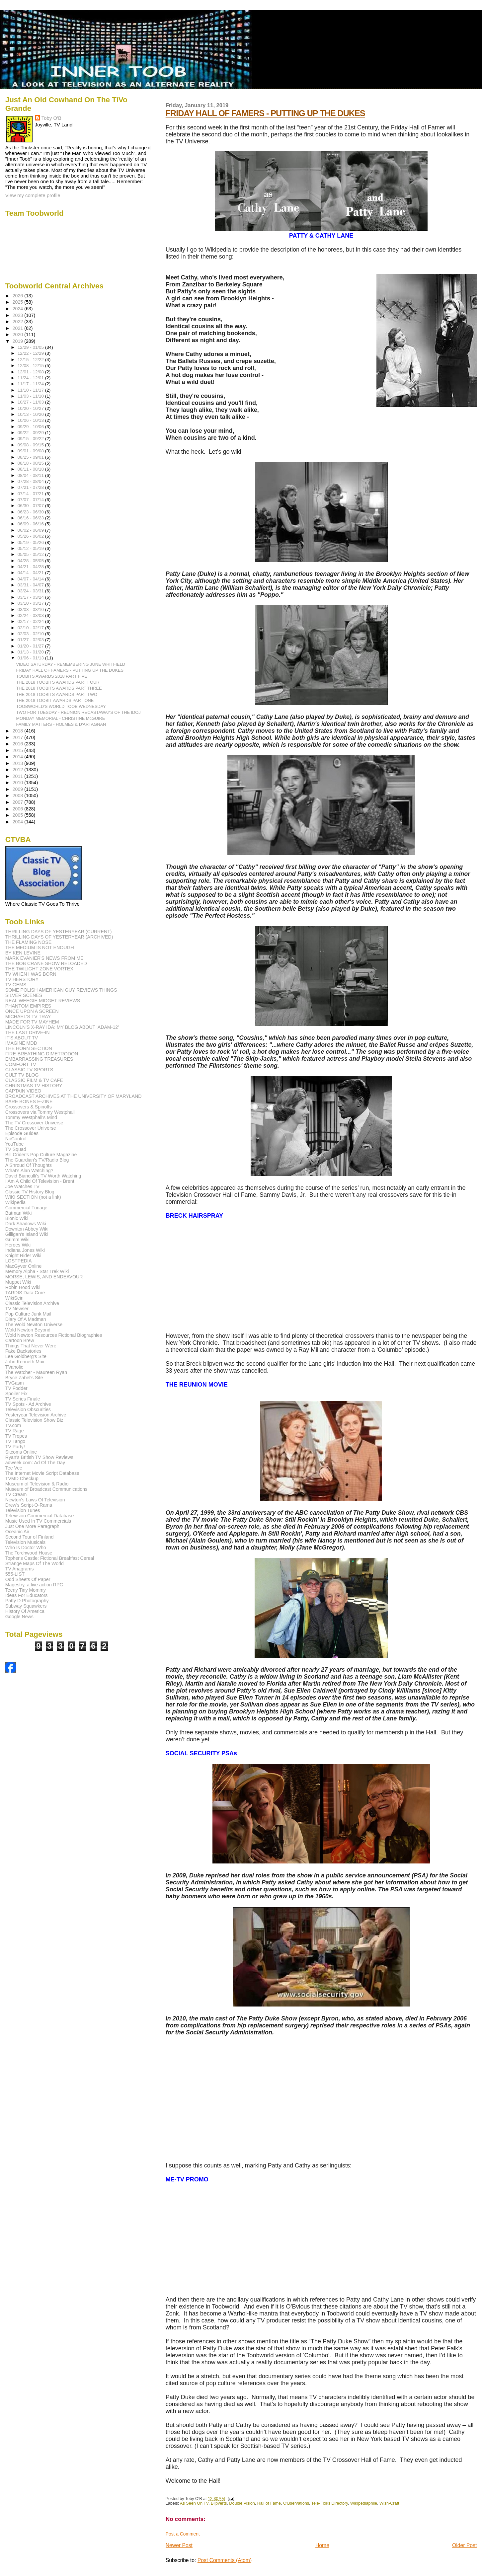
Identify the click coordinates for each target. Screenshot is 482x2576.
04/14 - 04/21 (31, 572)
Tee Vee (13, 1468)
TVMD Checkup (22, 1478)
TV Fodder (16, 1388)
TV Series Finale (22, 1399)
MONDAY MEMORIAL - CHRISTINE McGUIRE (60, 718)
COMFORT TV (20, 1064)
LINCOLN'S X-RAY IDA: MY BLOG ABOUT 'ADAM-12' (62, 1027)
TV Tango (15, 1441)
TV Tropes (16, 1436)
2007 (19, 802)
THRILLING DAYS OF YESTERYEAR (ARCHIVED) (59, 937)
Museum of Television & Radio (37, 1483)
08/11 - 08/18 (31, 469)
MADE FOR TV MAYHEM (32, 1021)
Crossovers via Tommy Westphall (40, 1112)
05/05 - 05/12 (31, 554)
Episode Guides (22, 1133)
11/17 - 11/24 (31, 383)
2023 (19, 315)
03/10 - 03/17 (31, 603)
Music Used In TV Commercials (38, 1521)
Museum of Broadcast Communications (46, 1489)
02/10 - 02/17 (31, 627)
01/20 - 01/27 (31, 646)
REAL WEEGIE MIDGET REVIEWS (42, 1000)
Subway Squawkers (26, 1606)
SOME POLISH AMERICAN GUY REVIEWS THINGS (61, 990)
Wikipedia (15, 1202)
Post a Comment (183, 2534)
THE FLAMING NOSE (28, 942)
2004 (19, 821)
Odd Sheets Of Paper (27, 1579)
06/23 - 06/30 (31, 511)
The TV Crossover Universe (34, 1122)
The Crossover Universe (30, 1128)
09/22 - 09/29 (31, 432)
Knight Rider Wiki (23, 1255)
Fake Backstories (23, 1351)
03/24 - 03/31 (31, 590)
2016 (19, 743)
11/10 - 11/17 (31, 390)
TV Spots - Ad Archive (28, 1404)
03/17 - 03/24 (31, 597)
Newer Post (179, 2545)
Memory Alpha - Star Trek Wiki (37, 1271)
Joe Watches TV (22, 1186)
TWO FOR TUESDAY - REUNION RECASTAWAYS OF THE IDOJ (78, 712)
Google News (19, 1616)
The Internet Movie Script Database (42, 1473)
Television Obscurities (28, 1409)
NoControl (16, 1138)
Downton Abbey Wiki (26, 1229)
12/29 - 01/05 (31, 347)
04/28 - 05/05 (31, 560)
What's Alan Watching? (29, 1170)
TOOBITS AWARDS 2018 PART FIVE (51, 676)
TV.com (13, 1425)
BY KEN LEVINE (22, 952)
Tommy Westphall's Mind (31, 1117)
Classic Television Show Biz (34, 1420)
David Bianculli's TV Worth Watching (43, 1175)
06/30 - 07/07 (31, 505)
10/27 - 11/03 (31, 402)
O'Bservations (296, 2503)
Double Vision (242, 2503)
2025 (19, 302)
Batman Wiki (18, 1213)
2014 (19, 756)
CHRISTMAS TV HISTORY (33, 1085)
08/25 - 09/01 (31, 457)
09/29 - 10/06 (31, 426)
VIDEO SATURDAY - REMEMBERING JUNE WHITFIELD (70, 664)
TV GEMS (16, 984)
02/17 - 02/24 (31, 621)
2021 (19, 328)
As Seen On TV (194, 2503)
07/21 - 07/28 (31, 487)
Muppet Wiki (18, 1282)
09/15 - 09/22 (31, 438)
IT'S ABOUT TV (21, 1037)
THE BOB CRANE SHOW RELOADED (46, 963)
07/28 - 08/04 (31, 481)
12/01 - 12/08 (31, 371)
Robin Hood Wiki (22, 1287)
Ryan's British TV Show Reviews (39, 1457)
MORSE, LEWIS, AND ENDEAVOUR (44, 1276)
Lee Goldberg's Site (25, 1356)
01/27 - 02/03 (31, 639)
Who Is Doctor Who (25, 1547)
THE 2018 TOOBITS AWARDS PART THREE (59, 688)
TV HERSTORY (22, 979)
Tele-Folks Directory (329, 2503)
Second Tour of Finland (29, 1537)
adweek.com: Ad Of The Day (35, 1462)
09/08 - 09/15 (31, 444)
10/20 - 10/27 (31, 408)
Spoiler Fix (16, 1393)
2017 (19, 737)
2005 (19, 815)
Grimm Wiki (17, 1239)
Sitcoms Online (21, 1452)
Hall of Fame (269, 2503)
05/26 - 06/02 (31, 536)
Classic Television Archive (32, 1303)
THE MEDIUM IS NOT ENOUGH (39, 947)
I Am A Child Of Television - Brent (39, 1181)
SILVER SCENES (23, 995)
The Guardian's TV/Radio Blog (37, 1160)
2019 (19, 341)
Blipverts (219, 2503)
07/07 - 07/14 (31, 499)
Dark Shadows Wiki (25, 1223)
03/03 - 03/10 (31, 609)
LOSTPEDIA (18, 1260)
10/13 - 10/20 (31, 414)
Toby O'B (51, 118)
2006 (19, 808)
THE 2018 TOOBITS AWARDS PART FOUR (58, 682)
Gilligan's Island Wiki (26, 1234)
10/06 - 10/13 (31, 420)
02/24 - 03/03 (31, 615)
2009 (19, 789)
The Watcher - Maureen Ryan (36, 1372)
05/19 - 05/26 (31, 542)
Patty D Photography (27, 1600)
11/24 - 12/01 (31, 377)
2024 (19, 308)
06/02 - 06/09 (31, 530)
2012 (19, 769)
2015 (19, 750)
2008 (19, 795)
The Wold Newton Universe (33, 1324)
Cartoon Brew (19, 1340)
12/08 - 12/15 (31, 365)
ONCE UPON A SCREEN (32, 1011)
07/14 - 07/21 (31, 493)
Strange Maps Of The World (34, 1563)
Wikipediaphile (363, 2503)
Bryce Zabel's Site (24, 1377)
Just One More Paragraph (32, 1526)
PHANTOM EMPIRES (28, 1006)
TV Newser (17, 1308)
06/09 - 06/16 (31, 523)
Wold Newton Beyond (27, 1329)
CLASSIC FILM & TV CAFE (34, 1080)
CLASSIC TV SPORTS (29, 1069)
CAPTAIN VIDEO (23, 1091)
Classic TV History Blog (29, 1191)
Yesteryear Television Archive (35, 1414)
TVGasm (14, 1383)
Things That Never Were (30, 1345)
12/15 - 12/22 (31, 359)
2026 (19, 295)
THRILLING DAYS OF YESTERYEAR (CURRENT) (58, 931)
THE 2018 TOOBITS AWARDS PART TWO (56, 694)
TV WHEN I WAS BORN (30, 974)
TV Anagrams (19, 1568)
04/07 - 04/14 (31, 578)
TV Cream (16, 1494)
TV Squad (15, 1149)
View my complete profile (32, 195)
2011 (19, 776)
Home (322, 2545)
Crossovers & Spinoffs (28, 1106)
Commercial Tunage (26, 1207)
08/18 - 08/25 (31, 463)
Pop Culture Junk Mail (28, 1314)
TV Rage (14, 1430)
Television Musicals (25, 1542)
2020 (19, 334)
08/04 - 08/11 (31, 475)
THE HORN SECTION (28, 1048)
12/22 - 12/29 (31, 353)
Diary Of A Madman (25, 1319)
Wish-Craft (389, 2503)
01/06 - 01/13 (31, 657)
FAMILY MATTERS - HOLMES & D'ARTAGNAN (61, 724)
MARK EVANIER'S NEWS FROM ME (44, 958)
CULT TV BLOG (22, 1075)
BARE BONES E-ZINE (29, 1101)
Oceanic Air (17, 1531)
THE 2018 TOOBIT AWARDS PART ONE (55, 700)
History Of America (24, 1611)
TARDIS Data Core (25, 1292)
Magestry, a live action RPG (34, 1584)
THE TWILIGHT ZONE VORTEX (39, 968)
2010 (19, 782)
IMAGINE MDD (21, 1043)
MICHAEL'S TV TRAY (28, 1016)
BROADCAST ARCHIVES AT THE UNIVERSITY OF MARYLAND (73, 1096)
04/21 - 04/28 (31, 566)
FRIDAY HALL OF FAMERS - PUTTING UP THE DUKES (265, 113)
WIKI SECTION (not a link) (33, 1197)
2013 (19, 763)
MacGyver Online (23, 1266)
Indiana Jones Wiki (25, 1250)
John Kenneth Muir (25, 1361)
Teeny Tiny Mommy (25, 1590)
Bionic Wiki (16, 1218)
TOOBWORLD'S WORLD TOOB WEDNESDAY (61, 706)
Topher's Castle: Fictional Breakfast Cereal (49, 1558)
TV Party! (15, 1446)
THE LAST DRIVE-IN (27, 1032)
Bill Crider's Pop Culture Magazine (41, 1154)
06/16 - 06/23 (31, 517)
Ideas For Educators (26, 1595)
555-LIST (15, 1574)
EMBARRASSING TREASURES (39, 1059)
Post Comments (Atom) (225, 2560)
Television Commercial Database (39, 1515)
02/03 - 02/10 (31, 633)
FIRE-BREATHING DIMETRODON (41, 1053)
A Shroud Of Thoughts (28, 1165)
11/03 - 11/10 (31, 396)
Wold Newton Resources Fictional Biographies (53, 1335)
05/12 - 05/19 (31, 548)
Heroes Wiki (18, 1245)
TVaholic (14, 1367)
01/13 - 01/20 (31, 651)
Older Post (464, 2545)
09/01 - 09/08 (31, 450)
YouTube (14, 1144)
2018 (19, 730)
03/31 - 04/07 (31, 584)
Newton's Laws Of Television (35, 1499)
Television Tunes (22, 1510)
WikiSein (14, 1298)
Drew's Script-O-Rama (28, 1505)
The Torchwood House (28, 1552)
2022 (19, 321)
